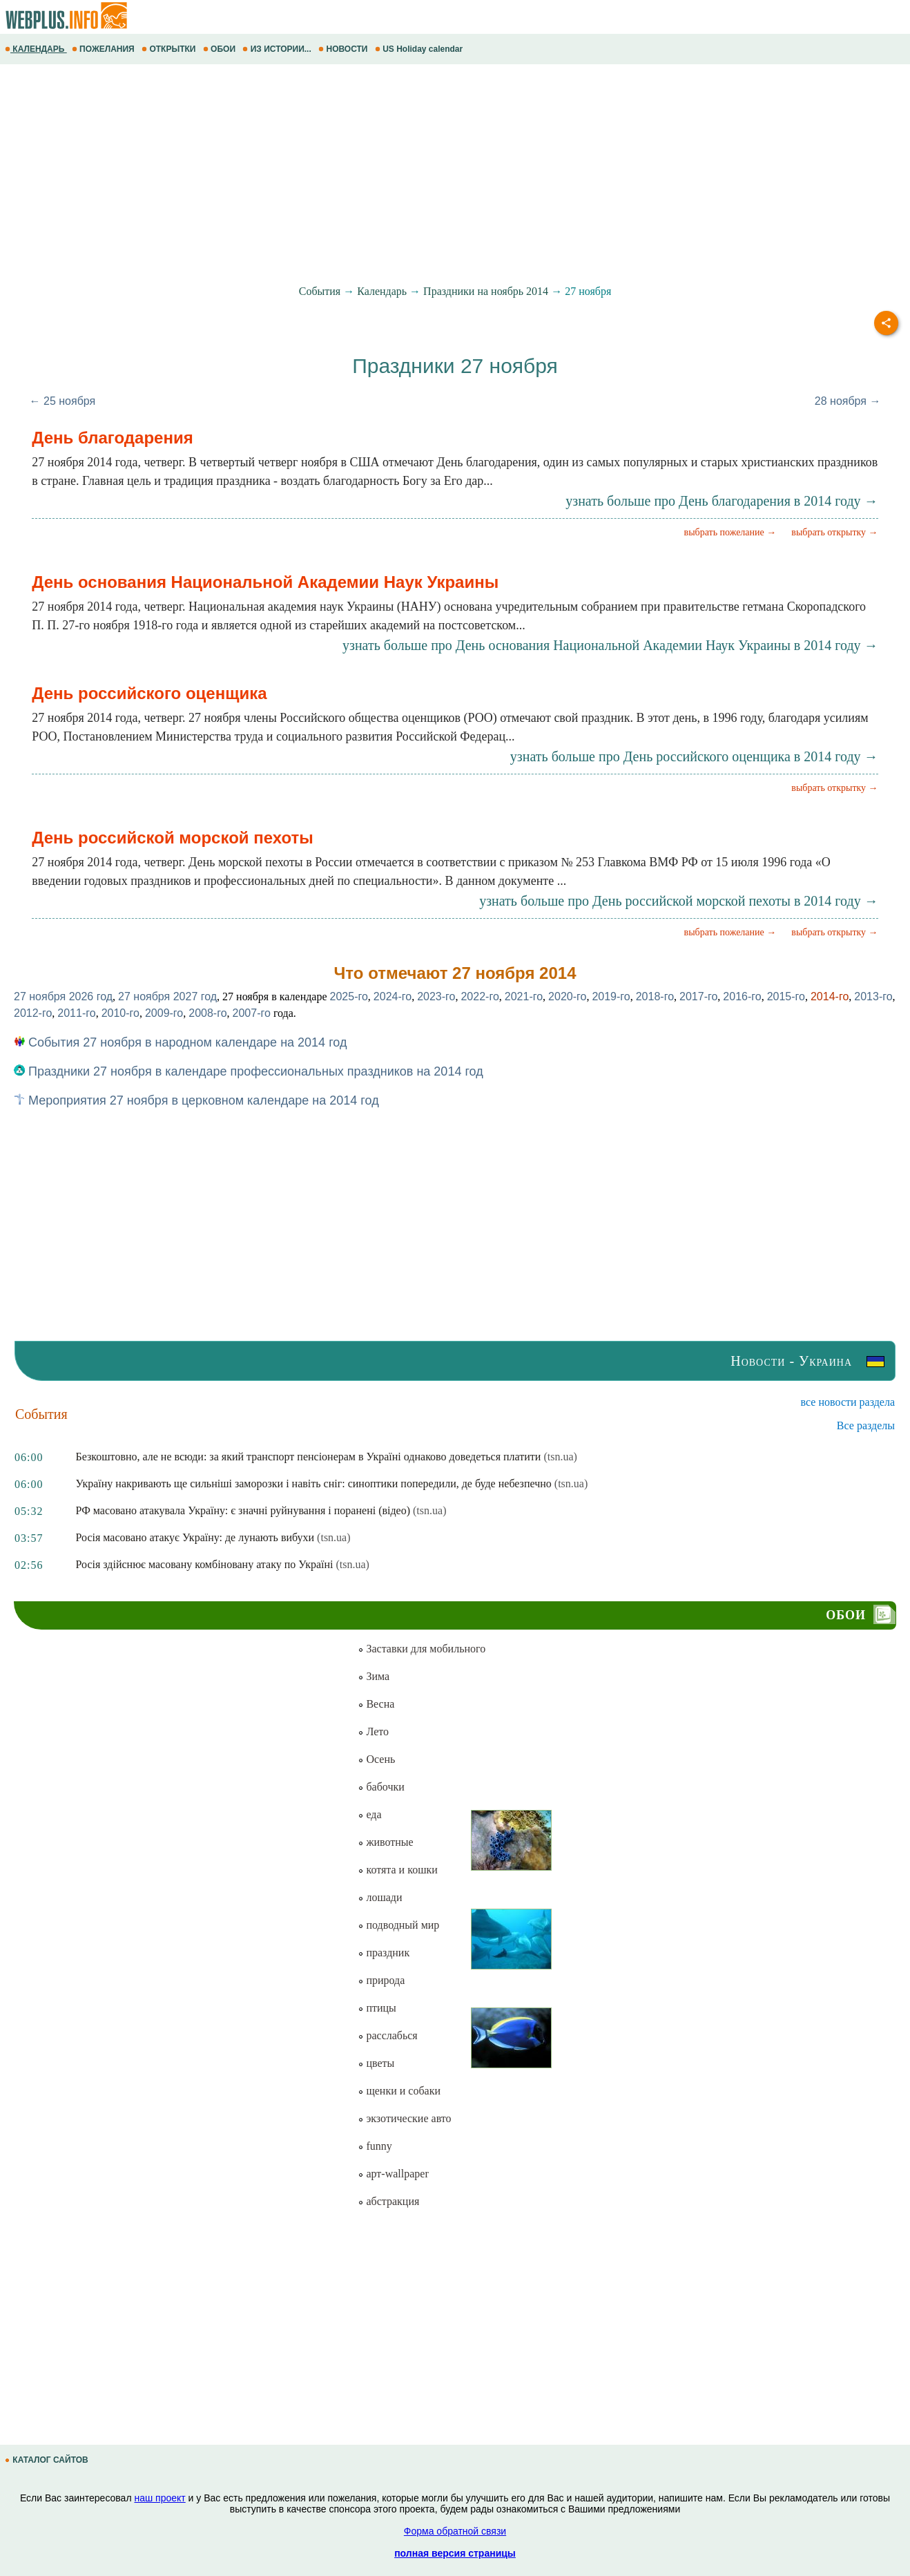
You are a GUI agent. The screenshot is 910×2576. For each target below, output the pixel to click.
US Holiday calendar (420, 49)
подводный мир (398, 1925)
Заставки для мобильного (421, 1648)
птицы (377, 2008)
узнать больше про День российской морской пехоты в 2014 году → (678, 900)
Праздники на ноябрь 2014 (485, 291)
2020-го (567, 996)
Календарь (382, 291)
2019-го (611, 996)
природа (381, 1980)
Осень (376, 1759)
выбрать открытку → (834, 532)
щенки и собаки (399, 2091)
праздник (383, 1952)
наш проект (159, 2497)
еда (369, 1814)
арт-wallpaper (393, 2173)
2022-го (479, 996)
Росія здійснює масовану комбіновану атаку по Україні (204, 1564)
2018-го (655, 996)
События (319, 291)
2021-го (524, 996)
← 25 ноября (63, 401)
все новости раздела (848, 1402)
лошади (380, 1897)
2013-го (873, 996)
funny (374, 2146)
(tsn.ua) (560, 1456)
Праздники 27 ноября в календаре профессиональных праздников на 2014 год (248, 1071)
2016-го (742, 996)
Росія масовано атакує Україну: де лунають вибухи (195, 1537)
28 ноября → (848, 401)
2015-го (786, 996)
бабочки (381, 1787)
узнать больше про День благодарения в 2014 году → (721, 500)
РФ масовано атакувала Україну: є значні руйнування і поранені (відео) (243, 1510)
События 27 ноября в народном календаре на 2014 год (180, 1042)
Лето (373, 1731)
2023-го (436, 996)
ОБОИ (220, 49)
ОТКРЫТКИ (170, 49)
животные (385, 1842)
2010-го (120, 1013)
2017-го (698, 996)
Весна (376, 1704)
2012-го (33, 1013)
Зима (373, 1676)
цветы (376, 2063)
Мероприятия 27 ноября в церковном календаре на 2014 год (196, 1100)
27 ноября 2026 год (63, 996)
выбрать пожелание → (730, 532)
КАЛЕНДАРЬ (36, 49)
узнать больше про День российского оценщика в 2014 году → (694, 756)
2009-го (164, 1013)
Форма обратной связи (455, 2531)
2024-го (393, 996)
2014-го (830, 996)
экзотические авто (404, 2118)
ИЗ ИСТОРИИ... (277, 49)
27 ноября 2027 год (167, 996)
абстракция (388, 2201)
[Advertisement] (414, 174)
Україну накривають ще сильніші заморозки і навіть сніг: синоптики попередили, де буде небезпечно (314, 1483)
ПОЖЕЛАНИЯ (104, 49)
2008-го (207, 1013)
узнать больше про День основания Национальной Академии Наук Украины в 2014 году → (610, 645)
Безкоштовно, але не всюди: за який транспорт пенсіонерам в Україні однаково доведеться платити (308, 1456)
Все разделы (866, 1425)
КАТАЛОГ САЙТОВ (47, 2460)
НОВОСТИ (344, 49)
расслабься (387, 2035)
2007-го (252, 1013)
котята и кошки (397, 1870)
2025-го (349, 996)
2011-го (76, 1013)
